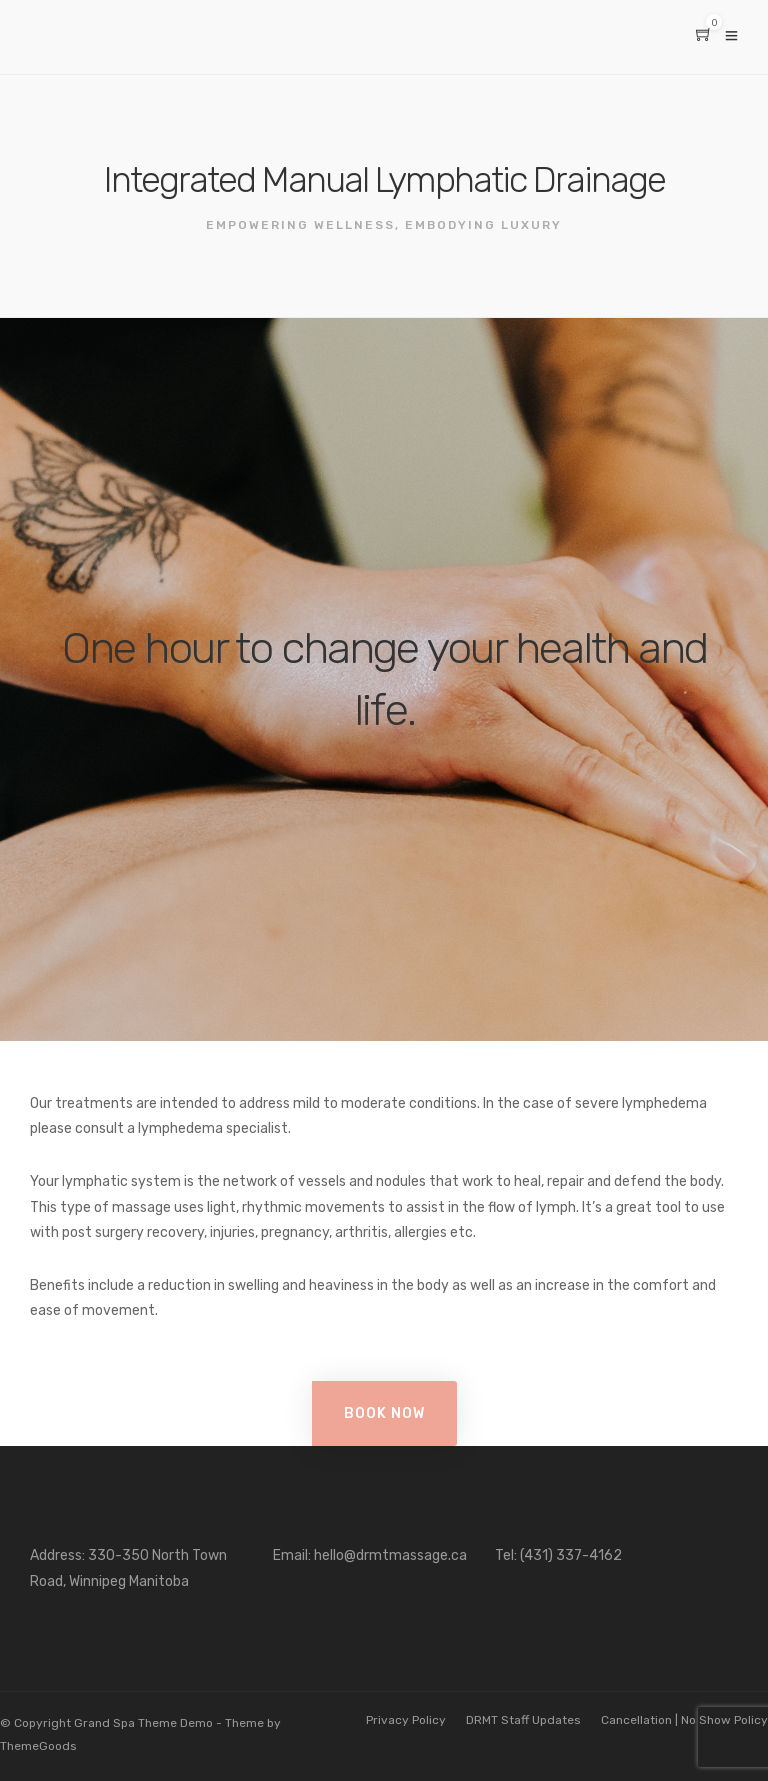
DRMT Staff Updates (523, 1720)
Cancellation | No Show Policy (684, 1720)
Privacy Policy (406, 1720)
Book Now (384, 1413)
